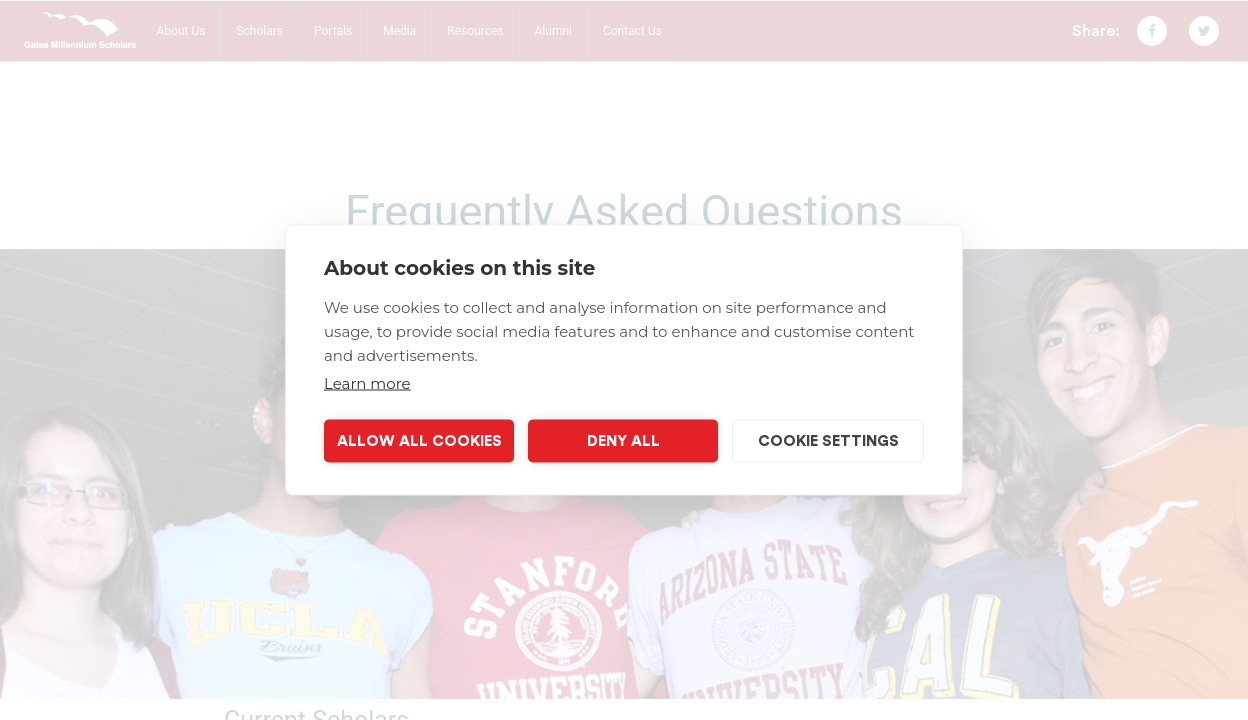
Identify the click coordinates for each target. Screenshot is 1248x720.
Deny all (623, 440)
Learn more (367, 383)
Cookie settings (828, 440)
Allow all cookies (419, 440)
